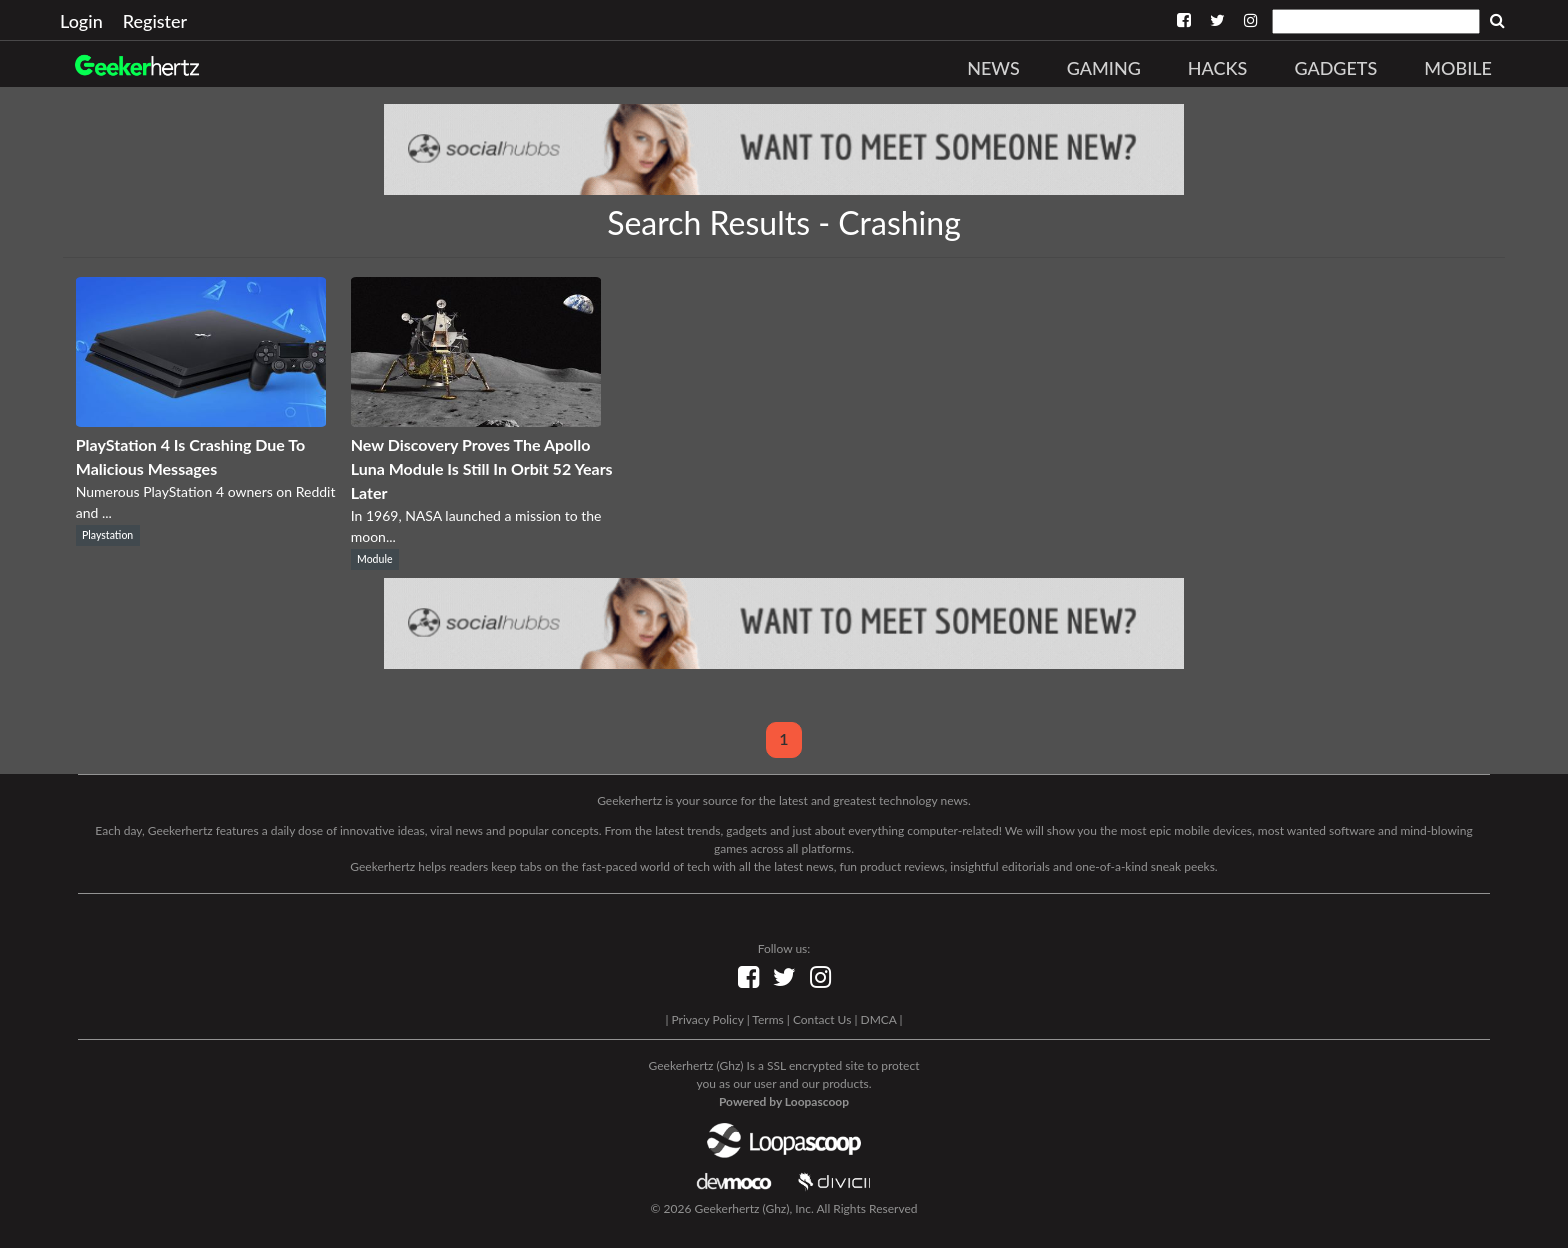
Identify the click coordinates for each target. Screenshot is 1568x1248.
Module (374, 559)
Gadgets (1335, 68)
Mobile (1458, 68)
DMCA (879, 1019)
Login (81, 21)
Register (155, 21)
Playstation (107, 535)
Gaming (1104, 68)
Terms (767, 1019)
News (993, 68)
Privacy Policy (707, 1019)
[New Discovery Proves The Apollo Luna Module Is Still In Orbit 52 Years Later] (476, 420)
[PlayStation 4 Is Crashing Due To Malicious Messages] (201, 420)
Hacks (1218, 68)
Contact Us (822, 1019)
